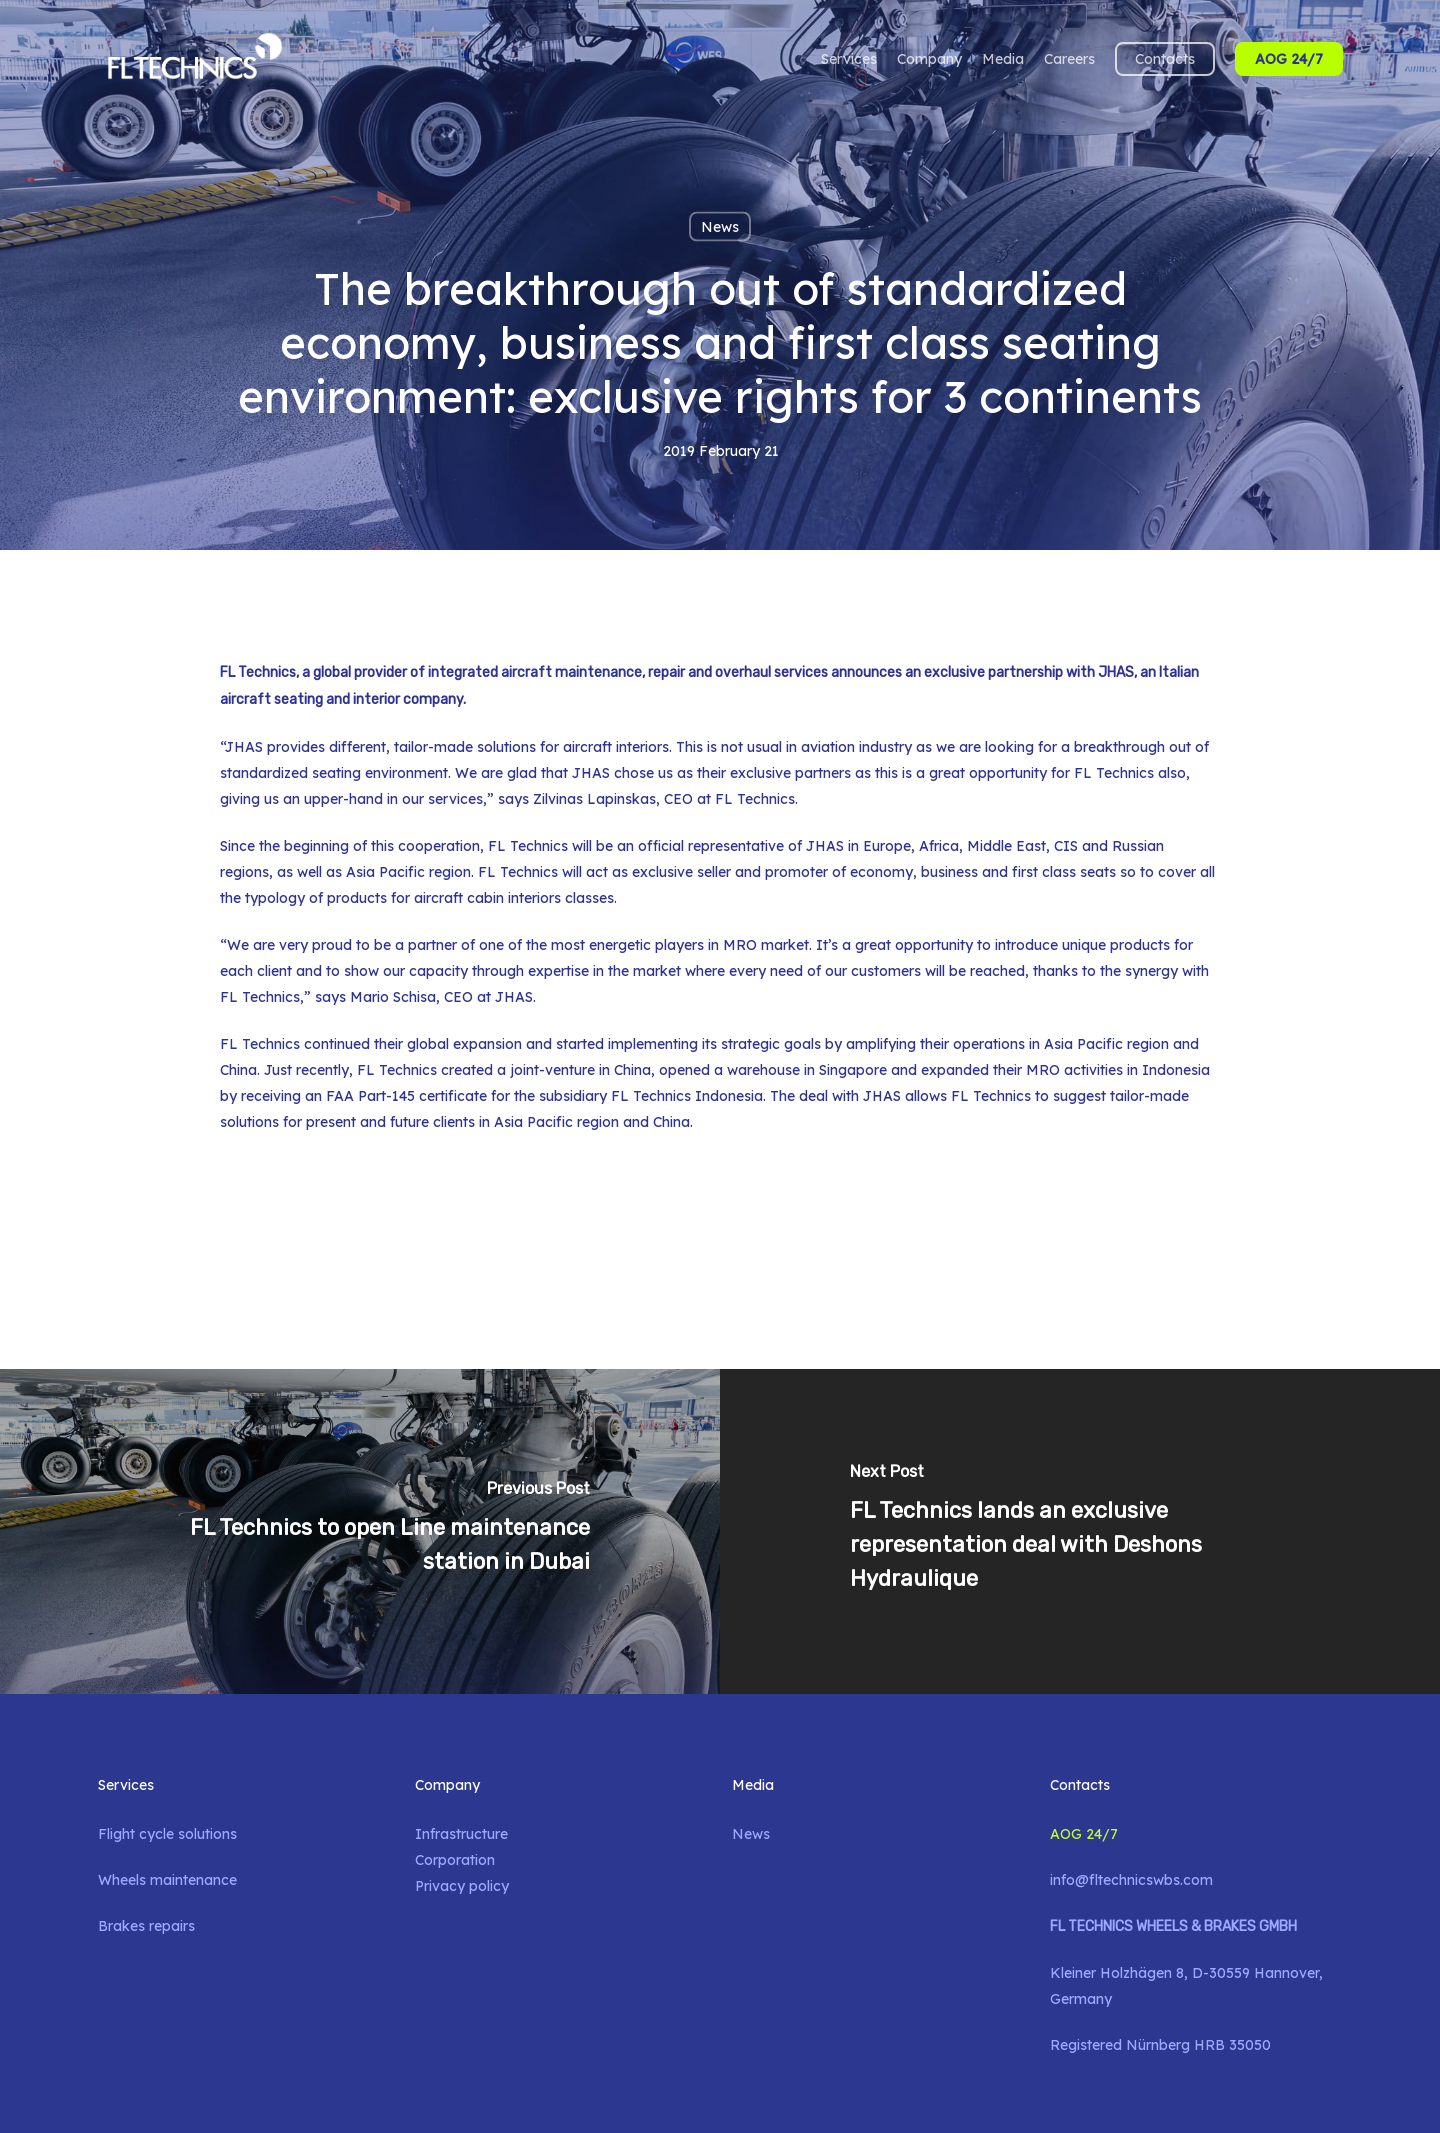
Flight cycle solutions (167, 1834)
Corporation (455, 1860)
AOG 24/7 (1084, 1834)
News (720, 227)
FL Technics (260, 1044)
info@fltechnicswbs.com (1131, 1880)
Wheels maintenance (167, 1880)
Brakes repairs (146, 1926)
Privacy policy (462, 1886)
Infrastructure (461, 1834)
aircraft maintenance (571, 672)
